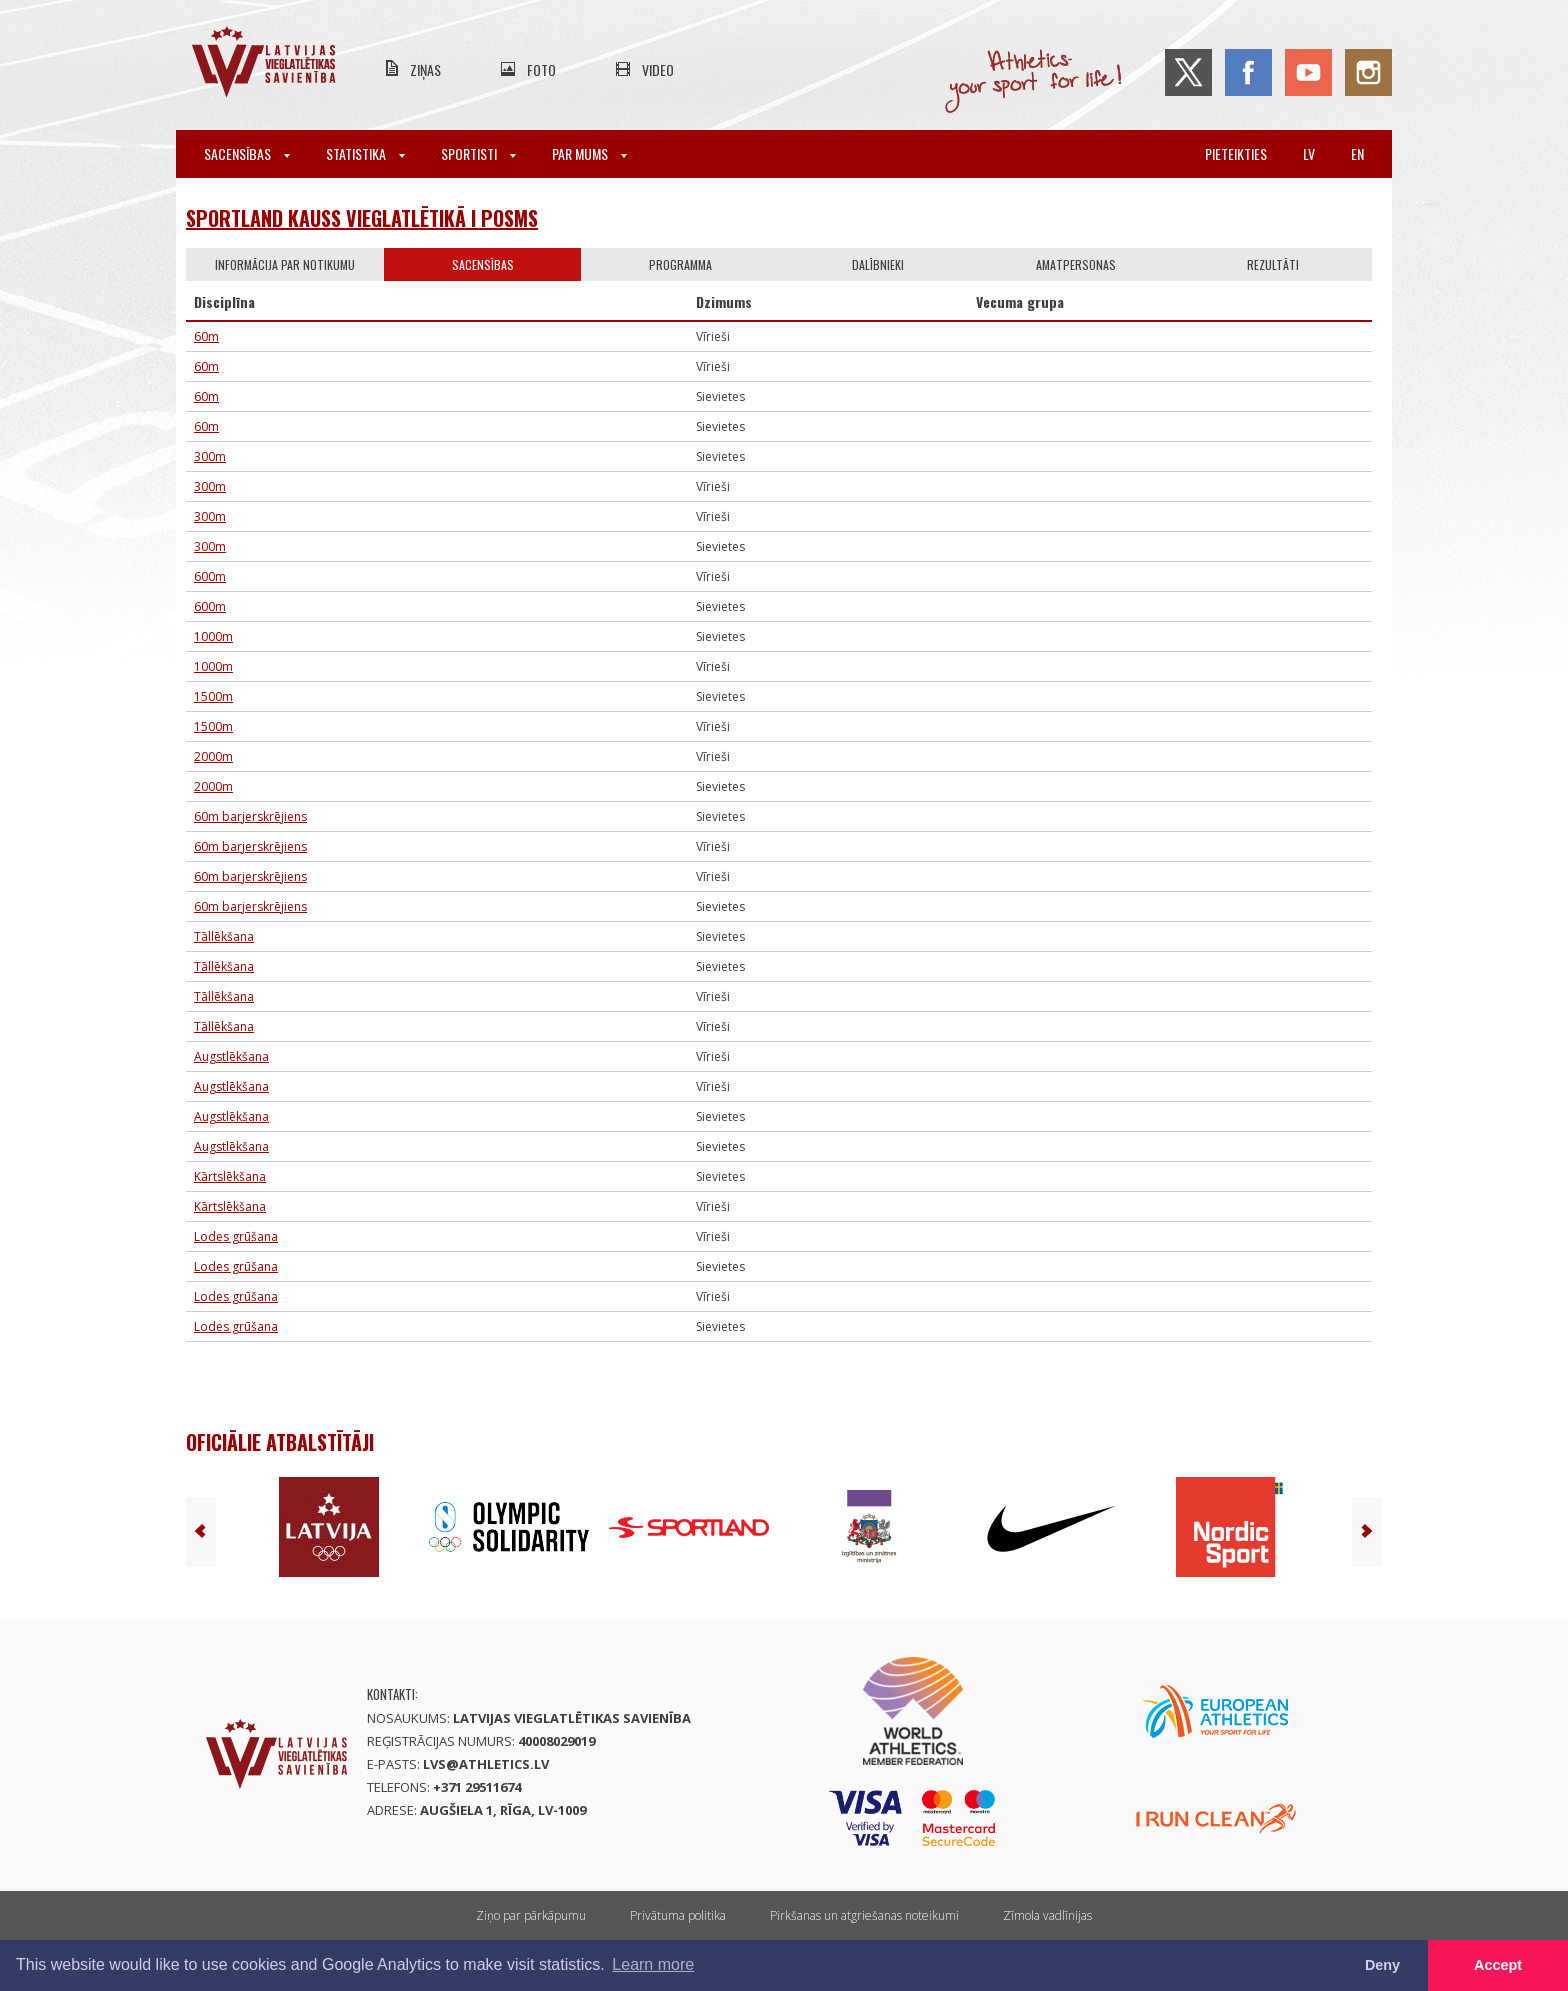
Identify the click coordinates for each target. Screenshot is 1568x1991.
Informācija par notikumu (285, 264)
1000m (213, 636)
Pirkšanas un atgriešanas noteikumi (864, 1915)
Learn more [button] (653, 1964)
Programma (680, 264)
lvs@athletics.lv (486, 1764)
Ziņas (425, 69)
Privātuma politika (678, 1915)
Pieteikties (1236, 153)
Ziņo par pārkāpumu (531, 1915)
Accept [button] (1498, 1965)
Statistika (365, 153)
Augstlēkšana (231, 1056)
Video (658, 69)
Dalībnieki (878, 264)
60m (206, 336)
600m (210, 576)
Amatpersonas (1076, 264)
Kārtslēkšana (230, 1176)
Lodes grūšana (236, 1236)
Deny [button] (1382, 1965)
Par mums (589, 153)
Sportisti (478, 153)
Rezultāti (1273, 264)
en (1357, 153)
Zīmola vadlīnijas (1047, 1915)
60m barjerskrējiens (250, 816)
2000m (213, 756)
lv (1309, 153)
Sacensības (247, 153)
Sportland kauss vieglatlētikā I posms (362, 218)
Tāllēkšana (224, 936)
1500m (213, 696)
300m (210, 456)
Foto (541, 69)
